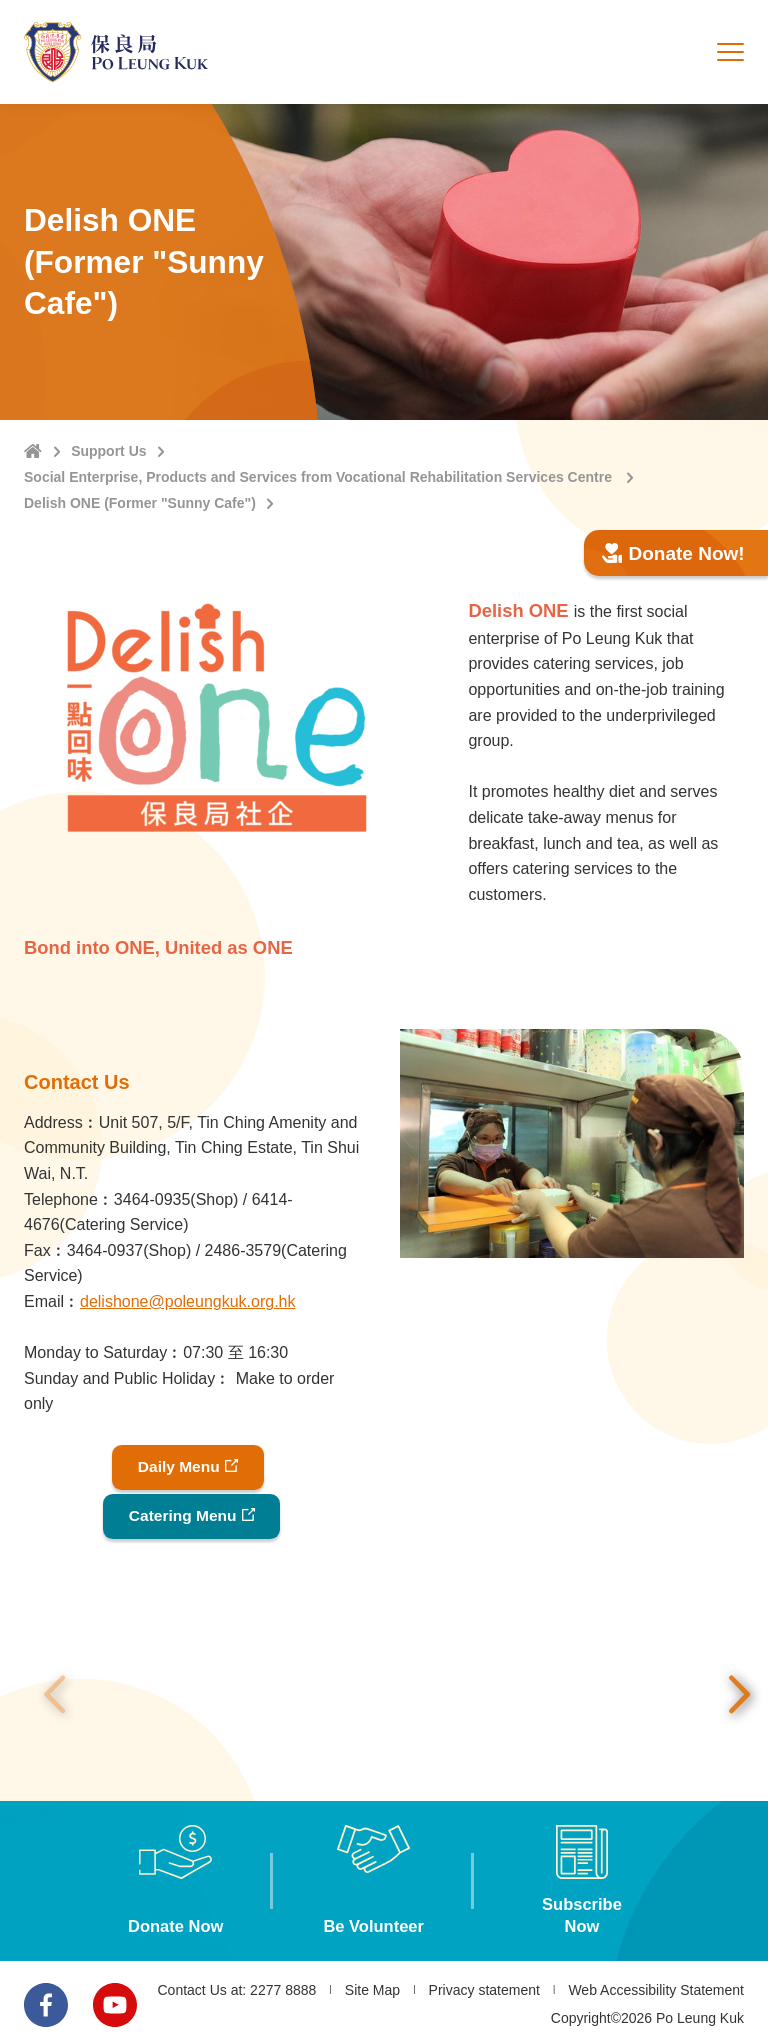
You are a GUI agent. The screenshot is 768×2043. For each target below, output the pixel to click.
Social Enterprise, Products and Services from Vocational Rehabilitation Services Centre (320, 477)
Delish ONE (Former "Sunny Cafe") (140, 503)
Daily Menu (178, 1465)
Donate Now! (673, 553)
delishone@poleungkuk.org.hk (188, 1301)
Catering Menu (182, 1512)
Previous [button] (54, 1690)
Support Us (108, 451)
